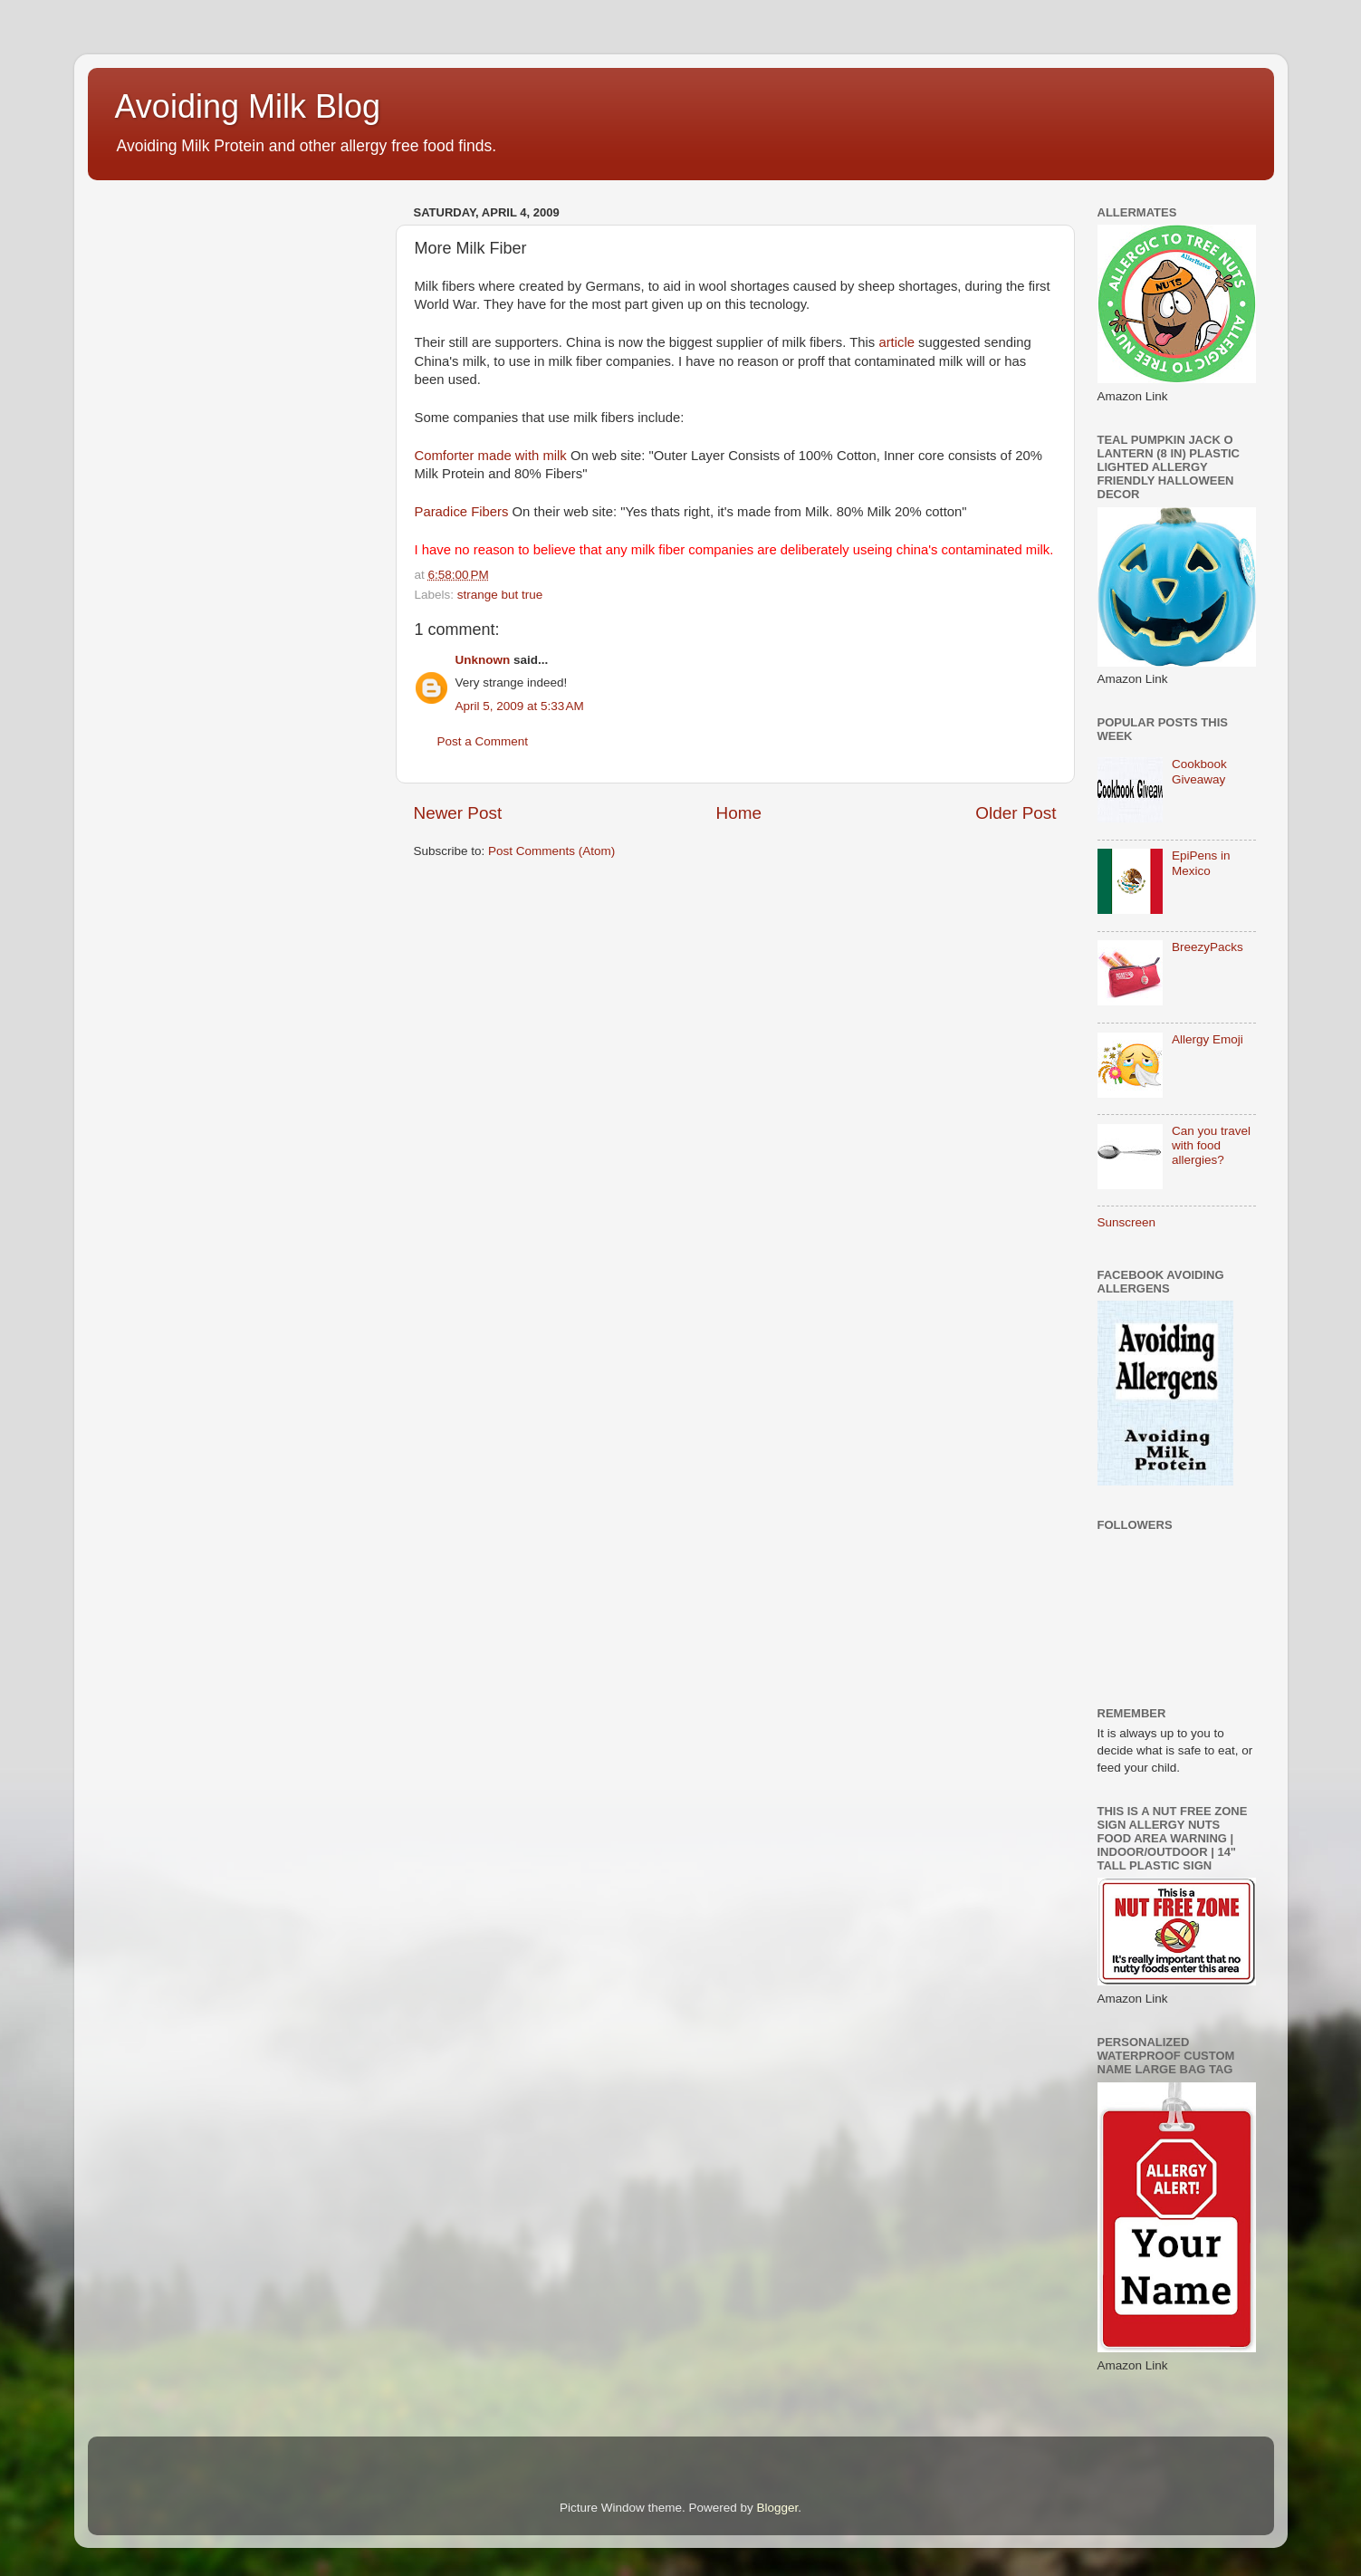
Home (739, 812)
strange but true (500, 594)
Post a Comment (483, 741)
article (896, 342)
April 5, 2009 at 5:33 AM (519, 706)
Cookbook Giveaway (1199, 771)
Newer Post (458, 812)
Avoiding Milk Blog (247, 106)
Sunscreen (1126, 1222)
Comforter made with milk (491, 455)
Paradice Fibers (462, 512)
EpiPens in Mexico (1201, 863)
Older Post (1015, 812)
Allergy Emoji (1207, 1039)
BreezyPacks (1207, 947)
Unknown (483, 660)
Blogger (778, 2507)
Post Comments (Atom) (551, 851)
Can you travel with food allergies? (1211, 1145)
